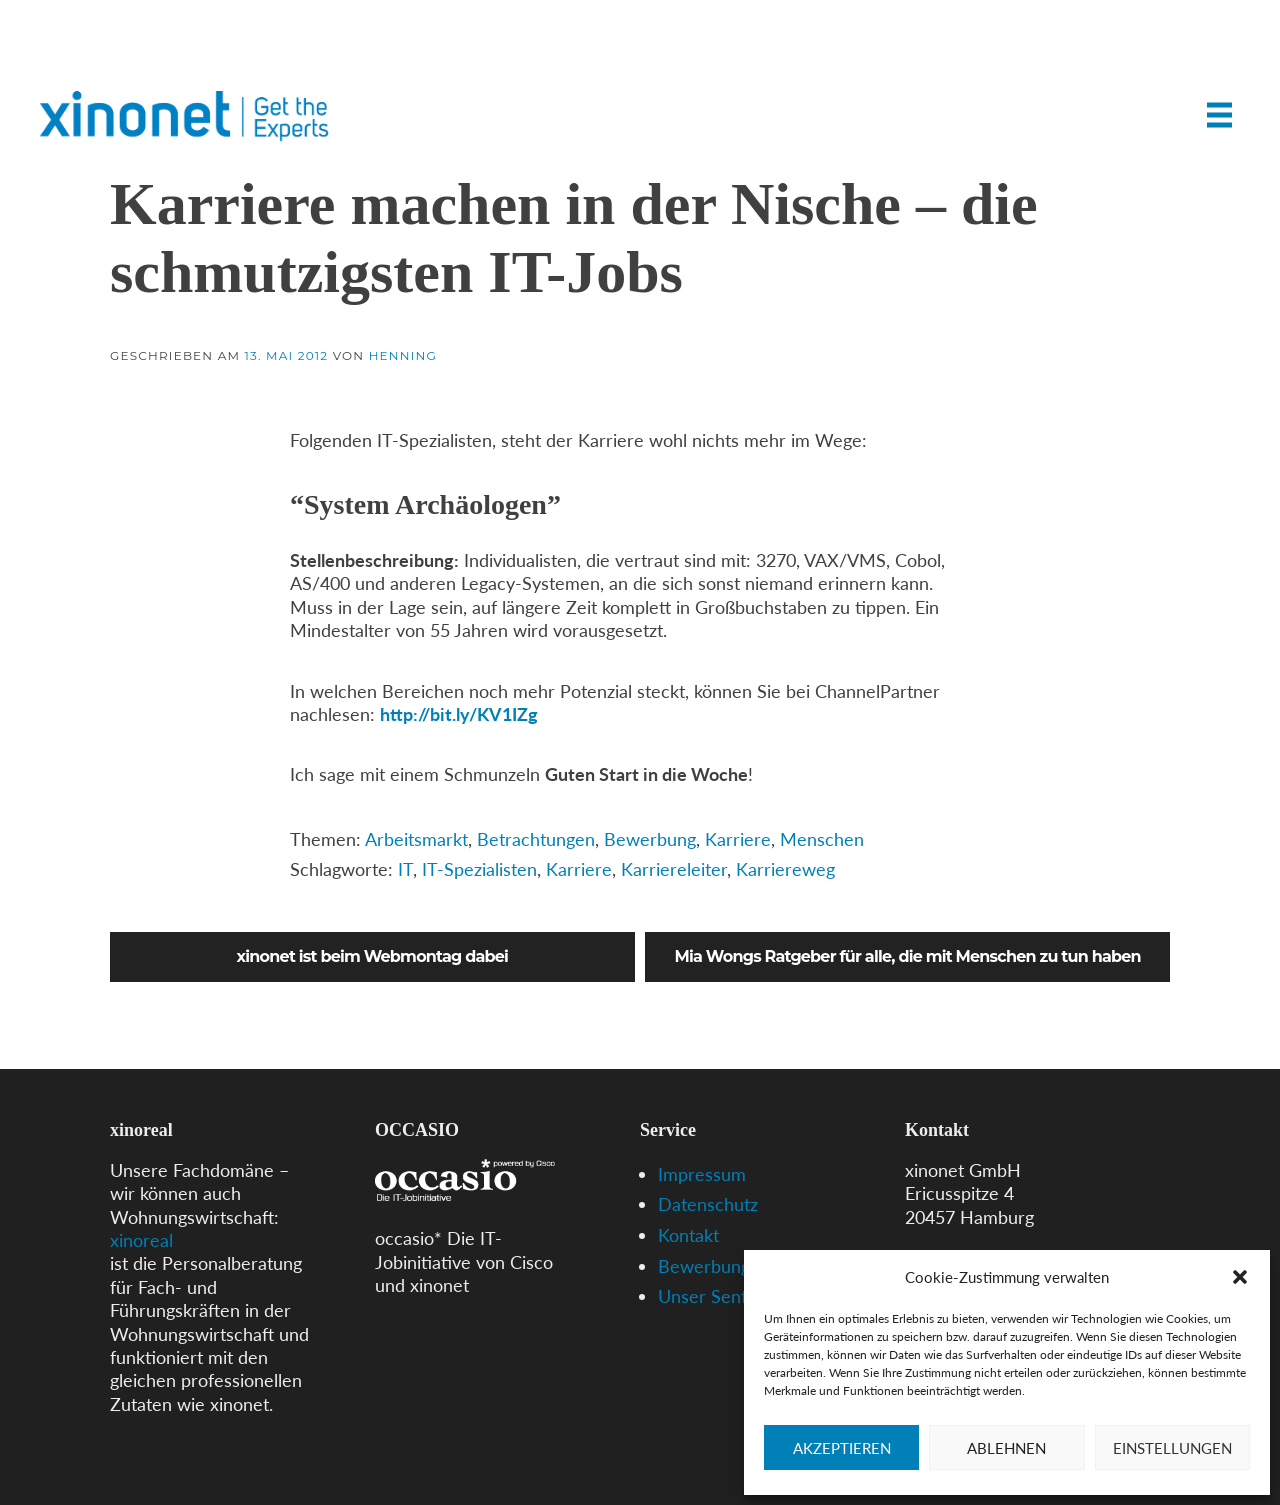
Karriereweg (785, 869)
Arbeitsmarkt (416, 839)
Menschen (822, 839)
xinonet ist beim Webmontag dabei (373, 956)
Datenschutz (708, 1204)
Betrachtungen (536, 839)
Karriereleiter (674, 869)
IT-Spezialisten (479, 869)
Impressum (702, 1174)
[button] (1240, 1277)
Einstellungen (1172, 1448)
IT (405, 869)
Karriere (738, 839)
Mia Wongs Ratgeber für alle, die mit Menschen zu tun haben (908, 956)
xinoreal (141, 1240)
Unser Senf (702, 1296)
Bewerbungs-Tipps (732, 1266)
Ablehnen (1006, 1448)
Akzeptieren (842, 1448)
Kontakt (688, 1235)
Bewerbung (650, 839)
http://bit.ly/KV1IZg (459, 714)
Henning (403, 355)
